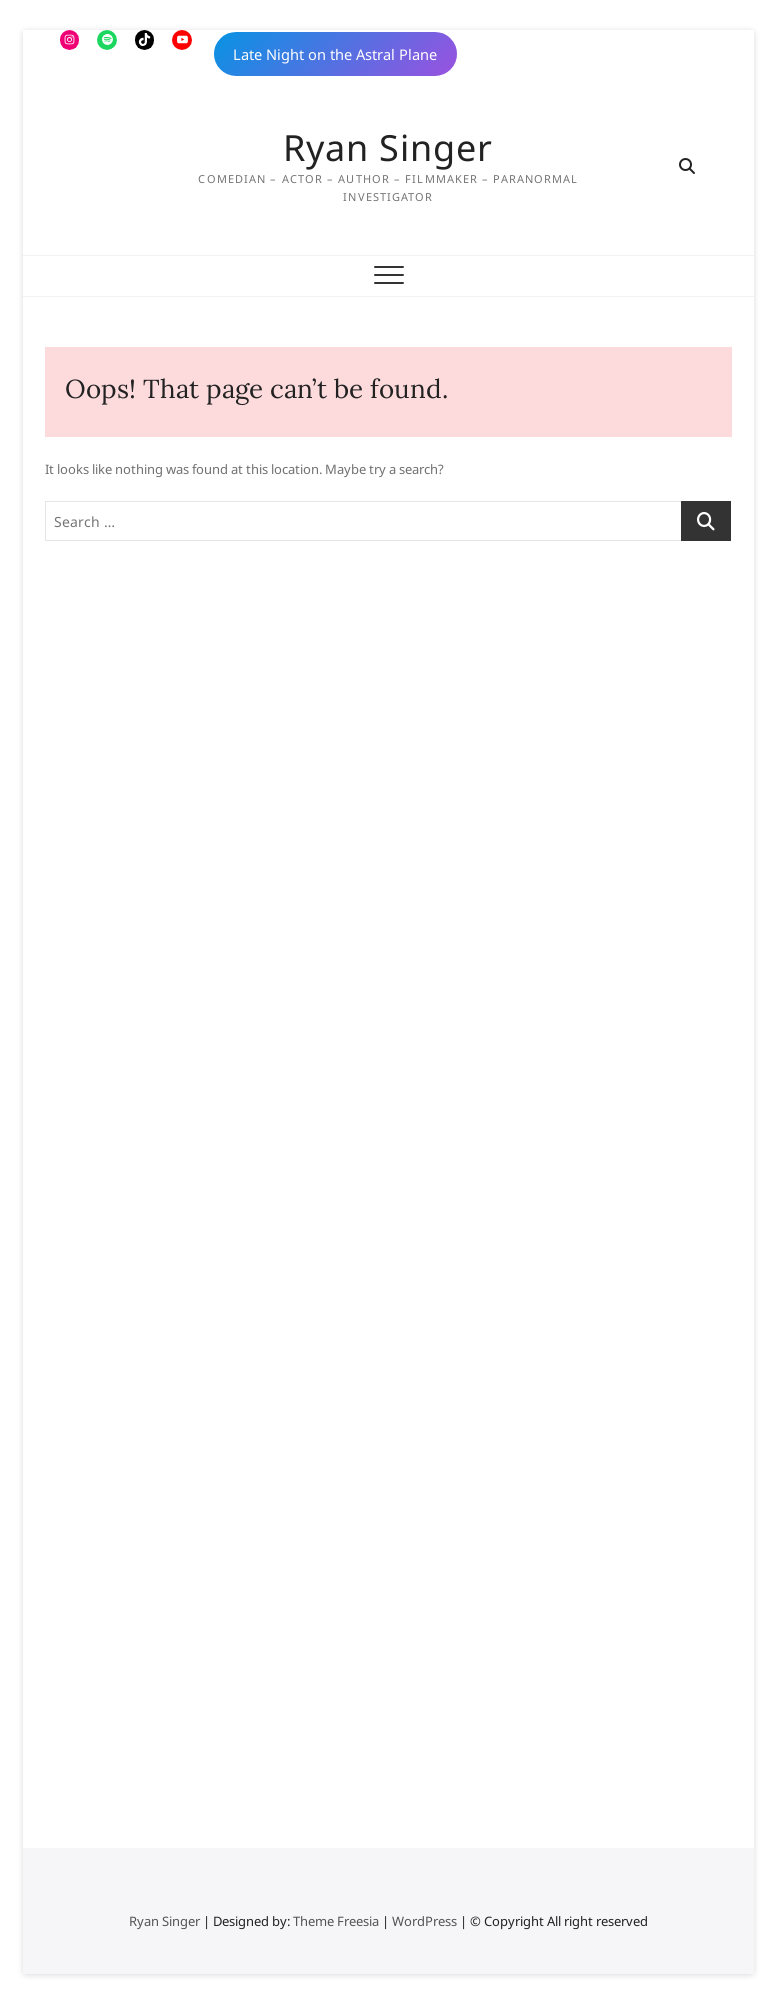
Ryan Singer (388, 148)
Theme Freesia (336, 1921)
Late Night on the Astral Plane (335, 54)
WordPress (424, 1921)
